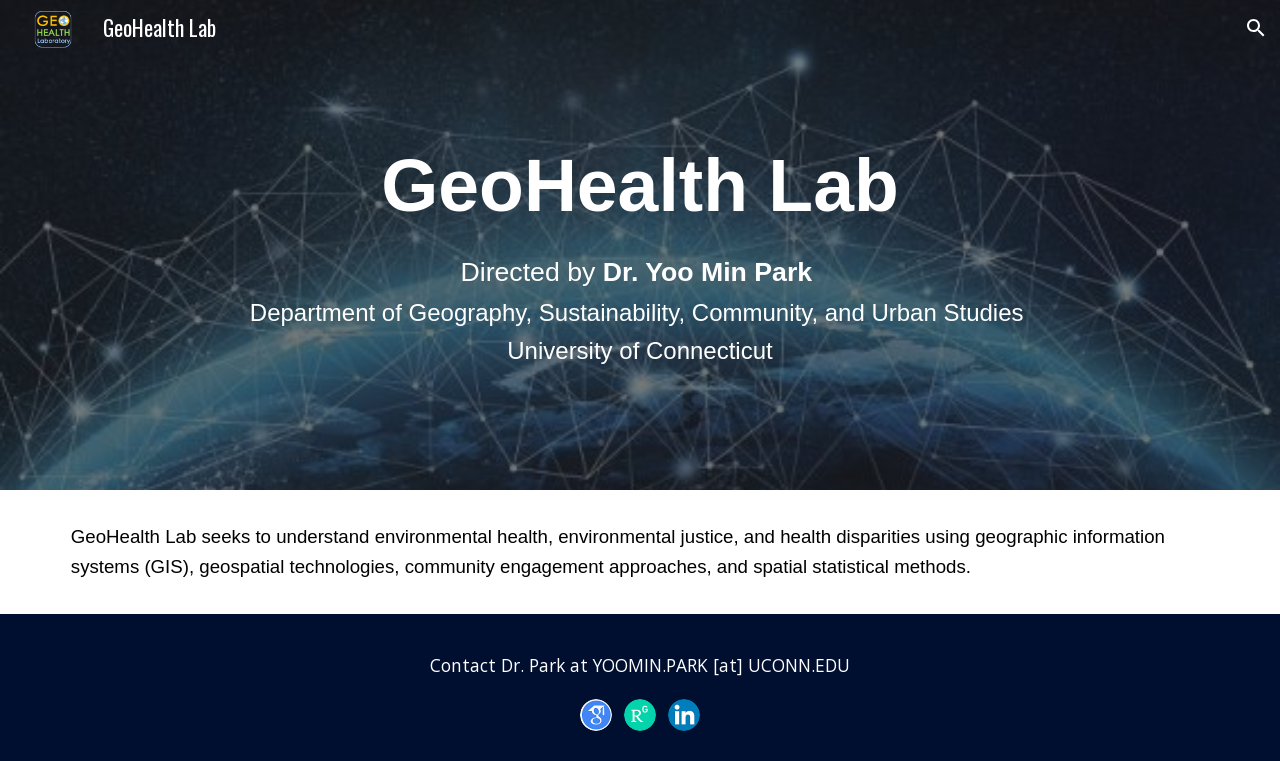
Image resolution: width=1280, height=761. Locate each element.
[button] (1256, 28)
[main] (640, 245)
